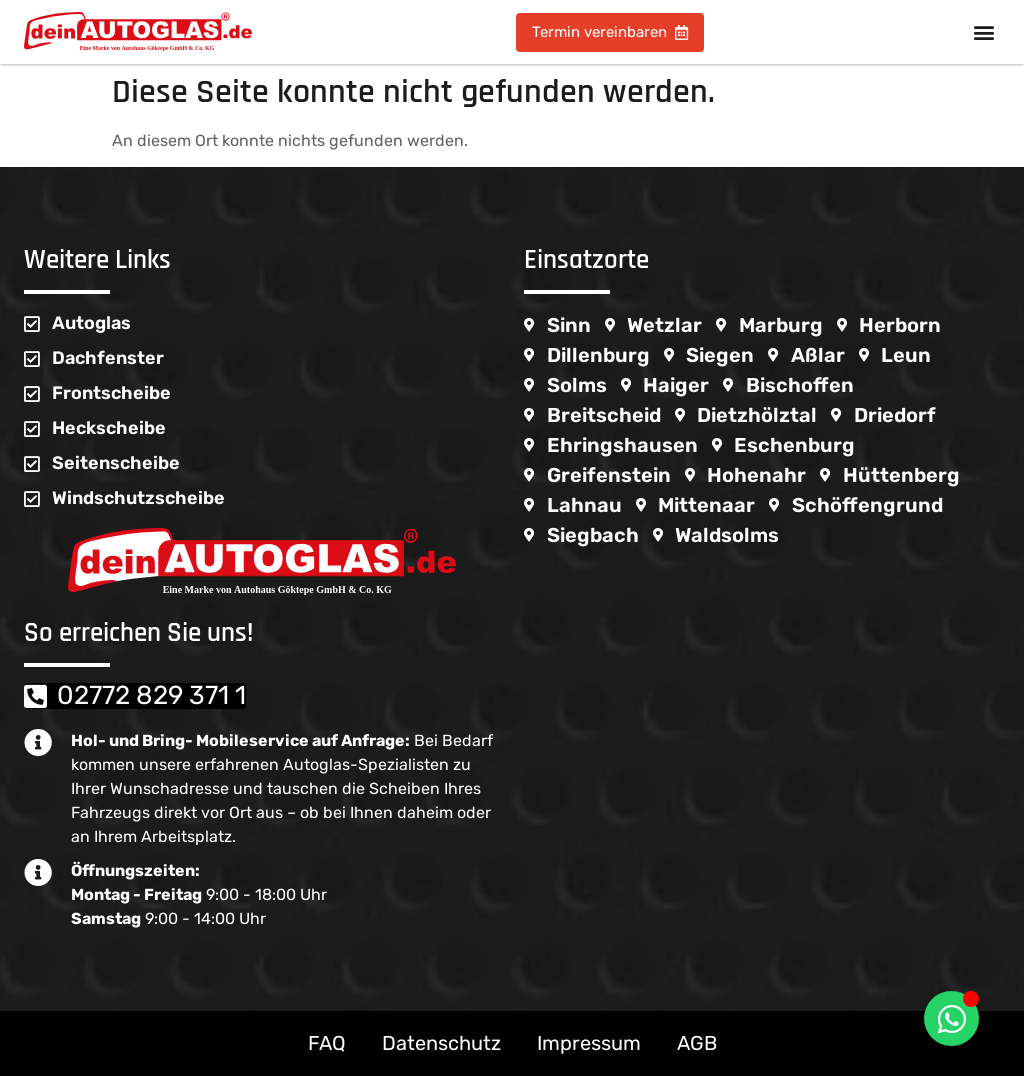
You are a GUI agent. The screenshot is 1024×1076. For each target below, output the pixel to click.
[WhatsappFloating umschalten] (951, 1018)
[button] (983, 32)
